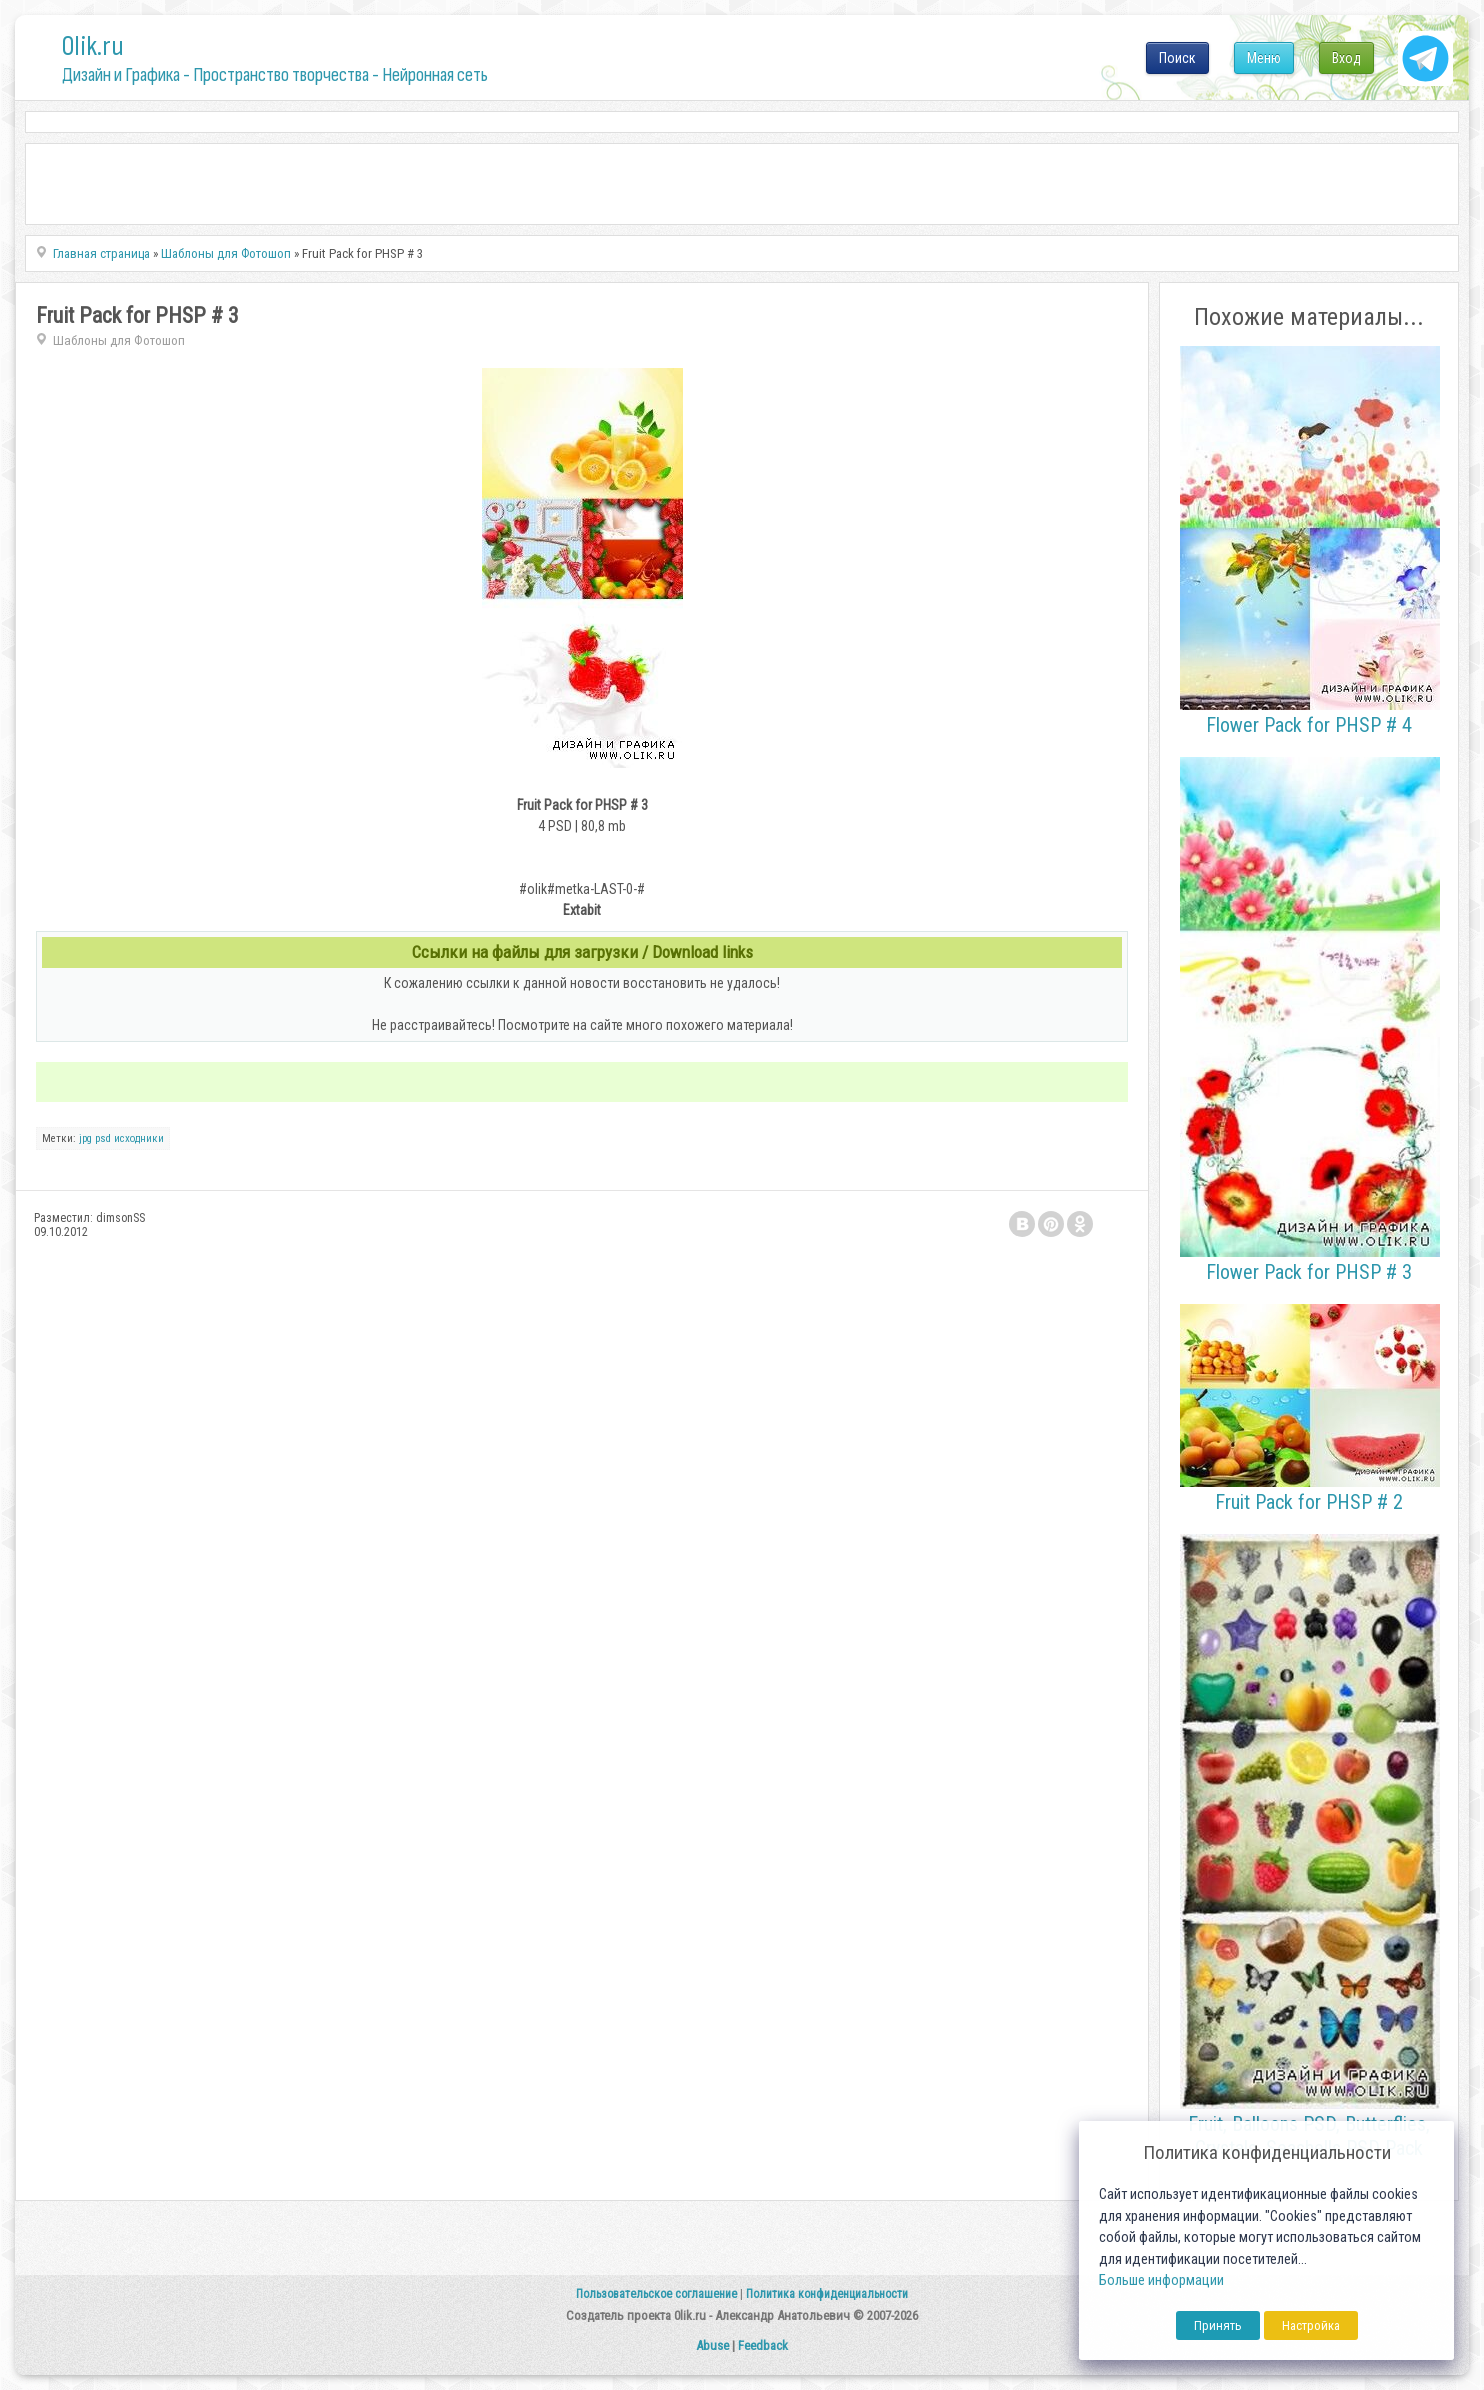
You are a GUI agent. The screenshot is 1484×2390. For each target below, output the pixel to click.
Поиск (1177, 58)
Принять (1218, 2325)
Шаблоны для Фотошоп (119, 340)
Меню (1264, 58)
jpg (85, 1138)
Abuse (712, 2345)
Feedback (763, 2345)
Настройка (1311, 2325)
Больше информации (1161, 2280)
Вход (1346, 58)
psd (103, 1138)
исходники (139, 1138)
